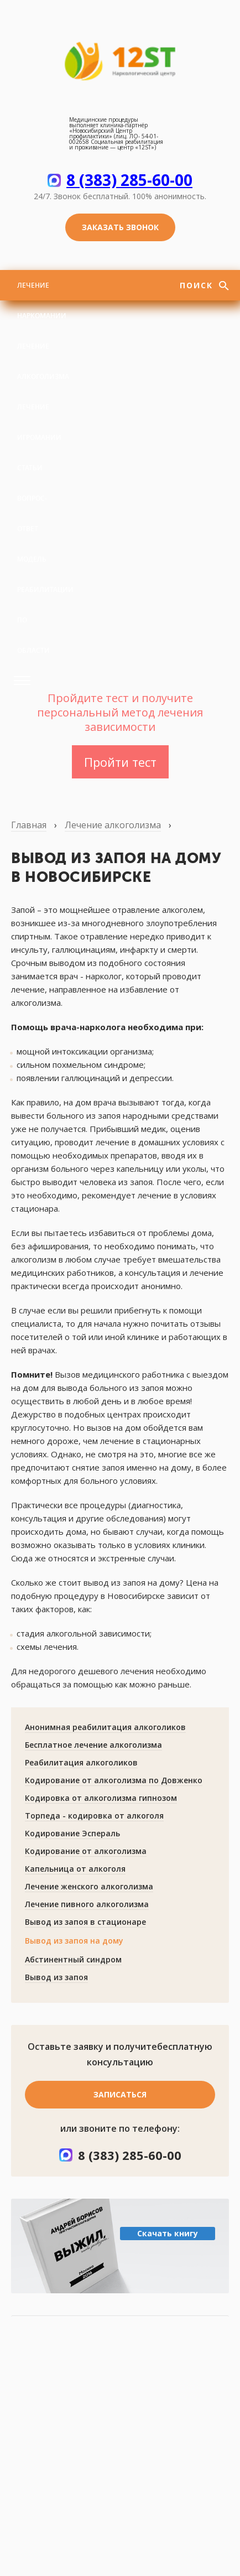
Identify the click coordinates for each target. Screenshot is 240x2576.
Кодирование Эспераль (72, 1833)
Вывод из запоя (56, 1977)
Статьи (30, 467)
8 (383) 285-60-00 (129, 180)
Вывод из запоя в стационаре (85, 1922)
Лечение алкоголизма (43, 361)
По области (33, 635)
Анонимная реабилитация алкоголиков (105, 1727)
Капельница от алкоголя (75, 1868)
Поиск (198, 285)
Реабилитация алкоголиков (81, 1762)
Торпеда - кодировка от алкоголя (94, 1815)
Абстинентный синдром (73, 1959)
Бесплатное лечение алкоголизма (93, 1744)
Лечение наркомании (41, 300)
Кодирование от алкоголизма (86, 1851)
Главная (28, 825)
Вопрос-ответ (32, 513)
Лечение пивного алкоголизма (87, 1904)
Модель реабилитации (45, 574)
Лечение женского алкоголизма (89, 1886)
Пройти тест (120, 762)
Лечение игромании (39, 422)
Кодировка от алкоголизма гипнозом (101, 1798)
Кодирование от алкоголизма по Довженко (113, 1780)
